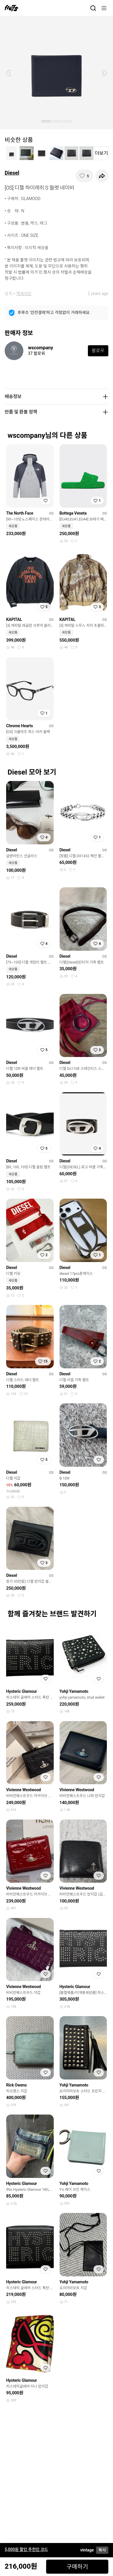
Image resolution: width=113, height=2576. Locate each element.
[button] (8, 72)
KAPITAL (14, 619)
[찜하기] (84, 175)
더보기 (101, 153)
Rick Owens (16, 2085)
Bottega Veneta (73, 513)
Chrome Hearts (19, 725)
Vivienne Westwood (23, 1789)
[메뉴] (104, 8)
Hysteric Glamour (21, 1691)
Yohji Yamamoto (74, 1691)
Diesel (12, 173)
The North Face (19, 513)
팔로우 (98, 350)
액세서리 (24, 293)
